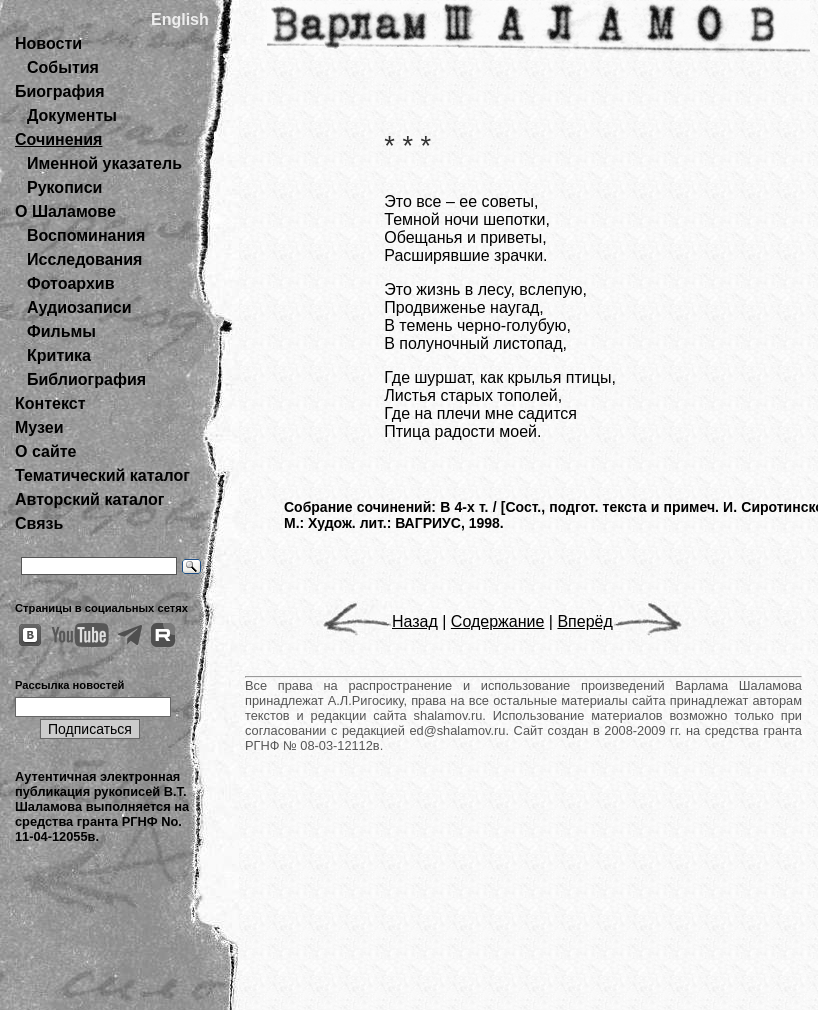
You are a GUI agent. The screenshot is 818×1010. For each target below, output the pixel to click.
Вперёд (619, 621)
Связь (39, 523)
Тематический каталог (102, 475)
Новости (48, 43)
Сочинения (58, 139)
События (63, 67)
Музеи (39, 427)
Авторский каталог (89, 499)
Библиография (86, 379)
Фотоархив (70, 283)
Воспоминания (86, 235)
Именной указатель (104, 163)
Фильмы (61, 331)
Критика (59, 355)
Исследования (84, 259)
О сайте (45, 451)
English (180, 19)
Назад (380, 621)
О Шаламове (65, 211)
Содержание (498, 621)
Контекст (50, 403)
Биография (60, 91)
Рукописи (64, 187)
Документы (72, 115)
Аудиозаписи (79, 307)
